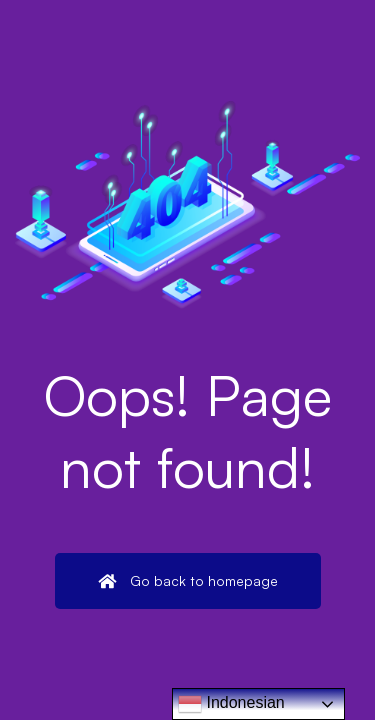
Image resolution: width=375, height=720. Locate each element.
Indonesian (231, 704)
